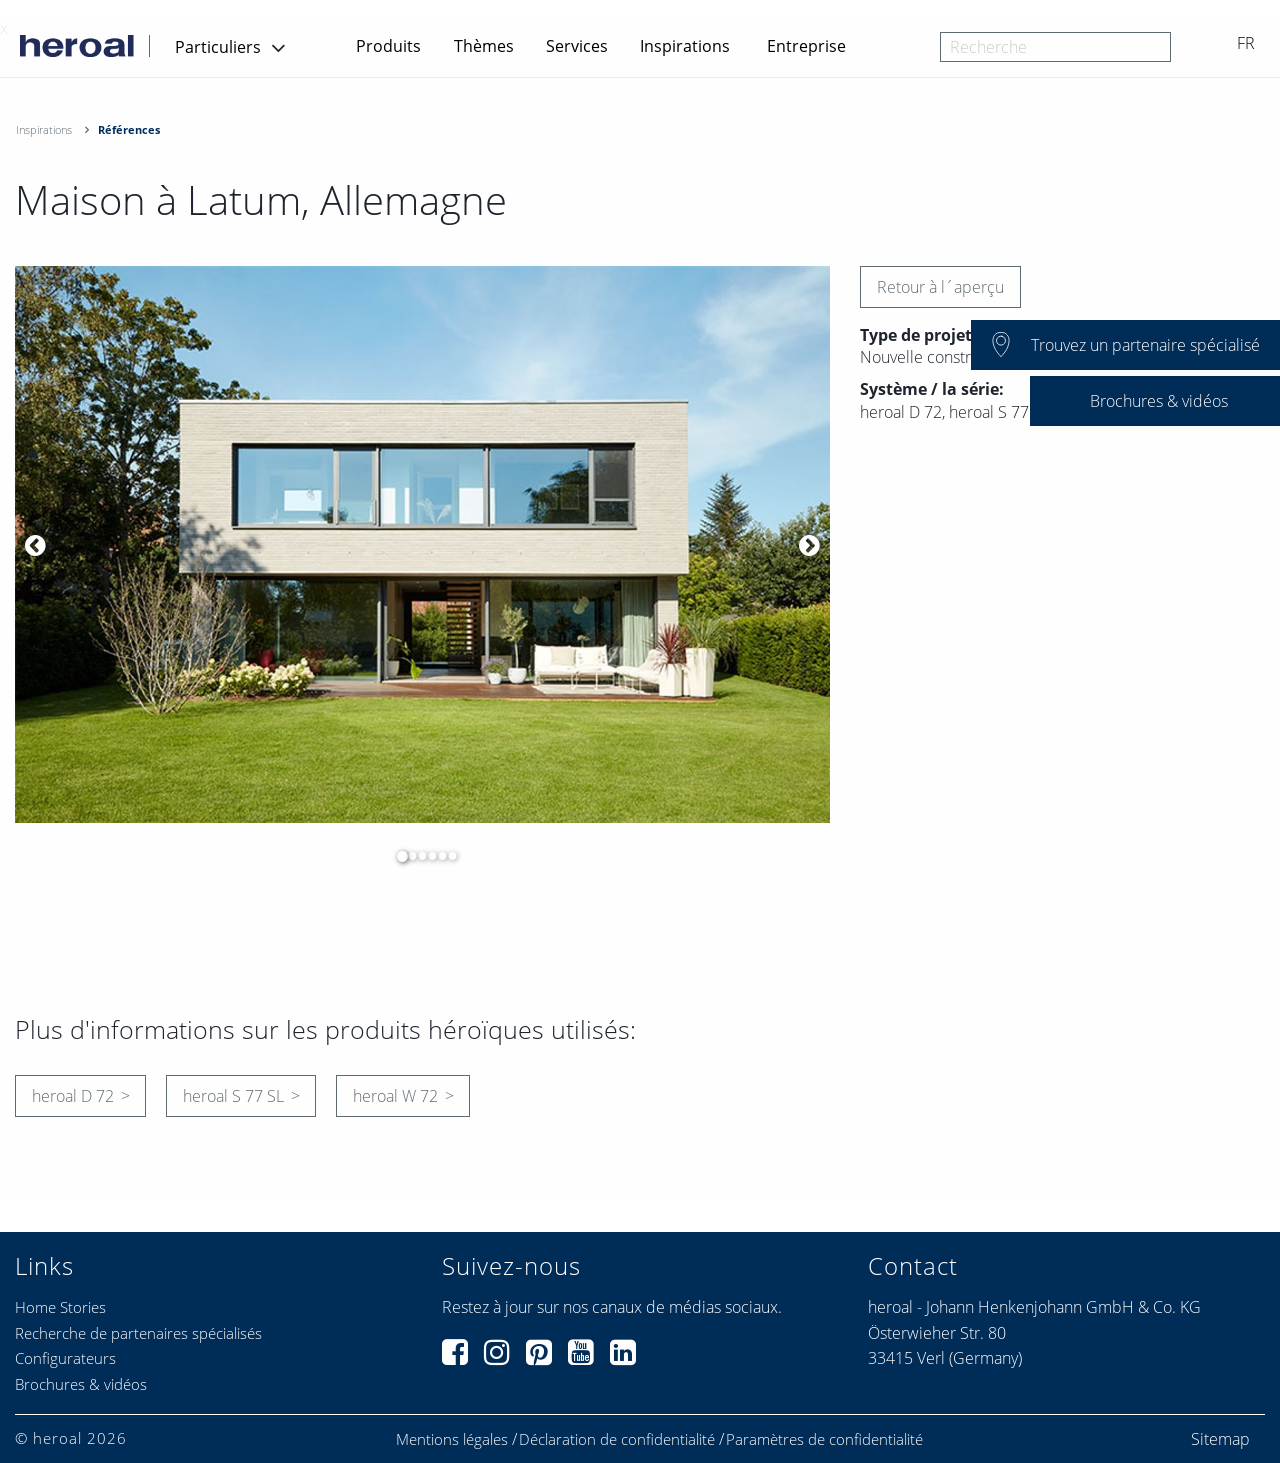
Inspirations (685, 46)
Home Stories (60, 1307)
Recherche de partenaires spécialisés (138, 1333)
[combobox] (1055, 47)
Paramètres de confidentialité (824, 1439)
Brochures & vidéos (81, 1384)
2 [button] (407, 856)
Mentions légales (452, 1439)
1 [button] (397, 856)
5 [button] (437, 856)
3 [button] (417, 856)
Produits (388, 46)
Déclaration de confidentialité (617, 1439)
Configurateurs (65, 1358)
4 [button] (427, 856)
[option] (422, 544)
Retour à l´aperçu (940, 287)
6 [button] (447, 856)
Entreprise (806, 46)
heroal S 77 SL (233, 1096)
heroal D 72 (73, 1096)
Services (577, 46)
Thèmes (484, 46)
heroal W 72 (395, 1096)
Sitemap (1220, 1439)
